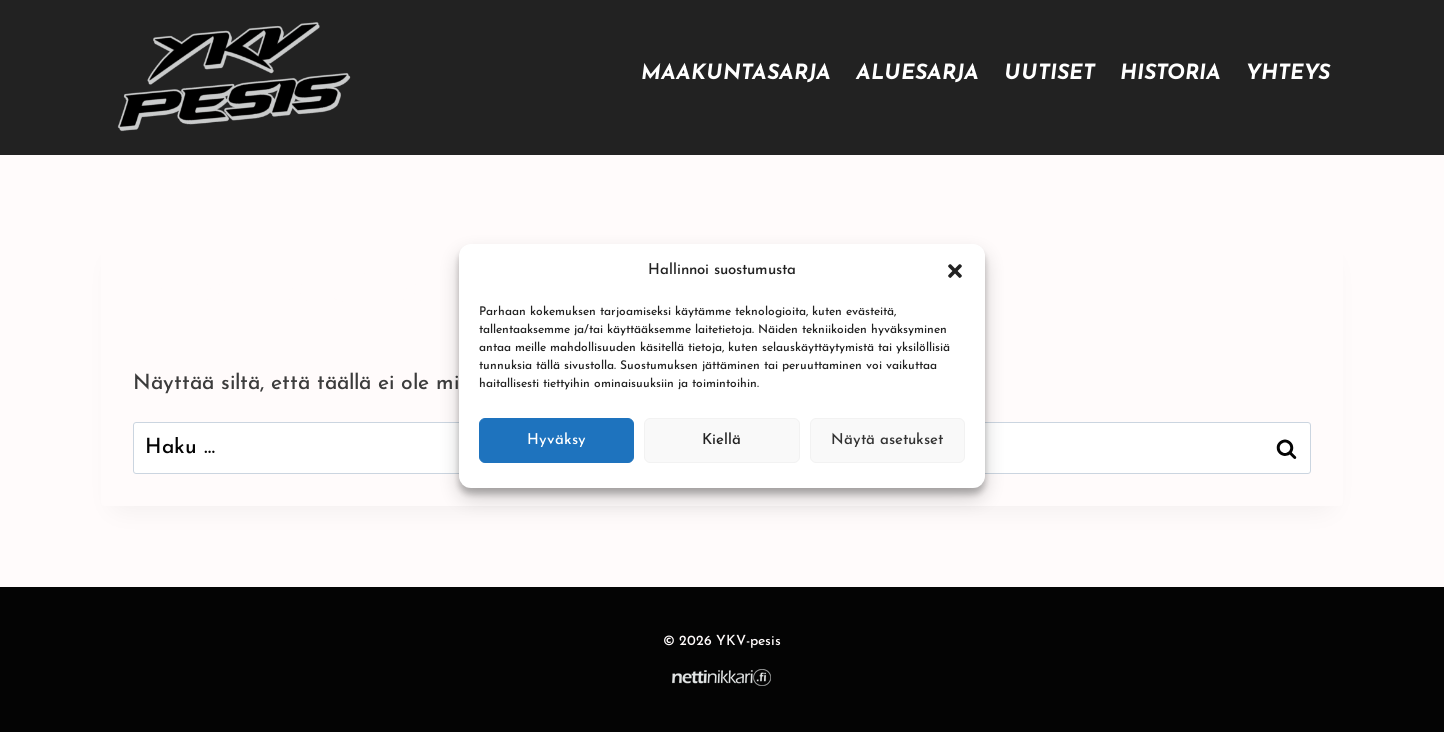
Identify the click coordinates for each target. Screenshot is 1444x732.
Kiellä (721, 440)
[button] (955, 271)
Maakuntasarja (736, 73)
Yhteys (1288, 73)
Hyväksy (556, 440)
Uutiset (1049, 73)
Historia (1170, 73)
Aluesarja (917, 73)
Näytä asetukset (887, 440)
